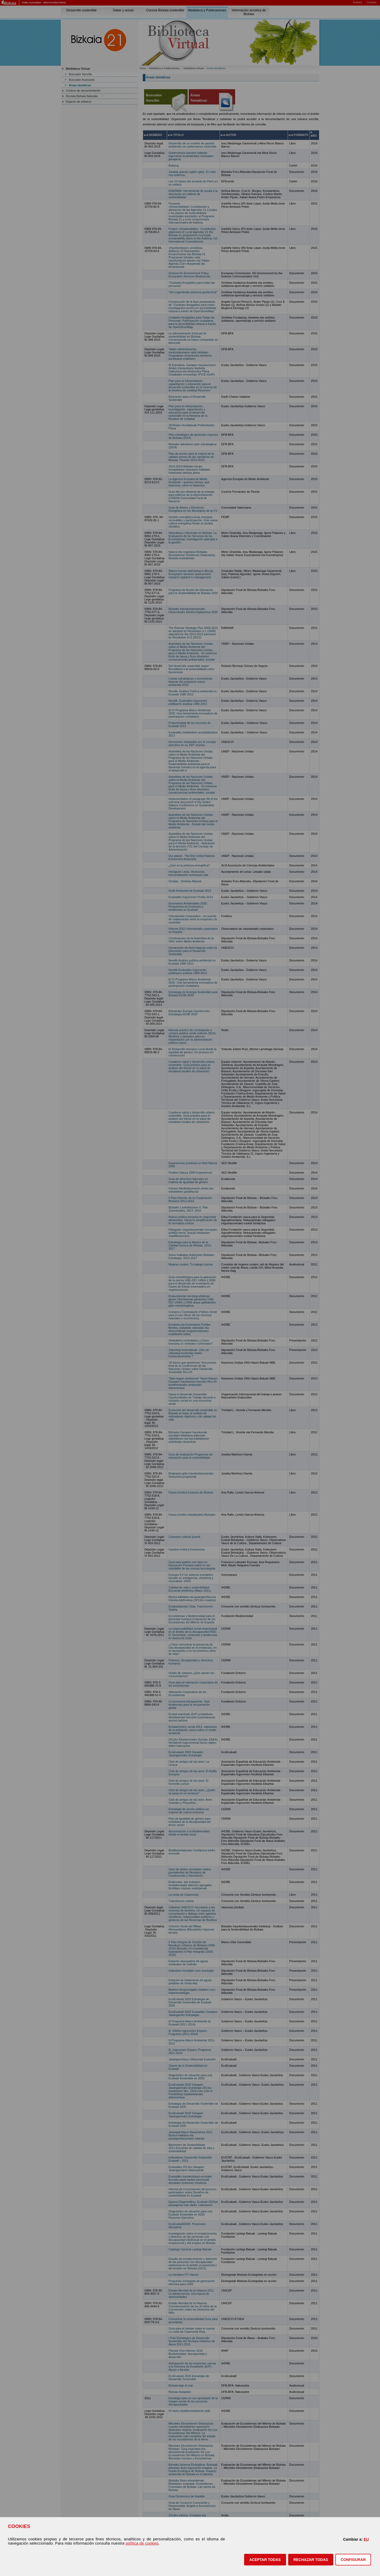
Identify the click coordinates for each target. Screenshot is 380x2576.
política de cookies (142, 2543)
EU (366, 2539)
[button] (265, 2559)
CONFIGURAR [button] (353, 2560)
